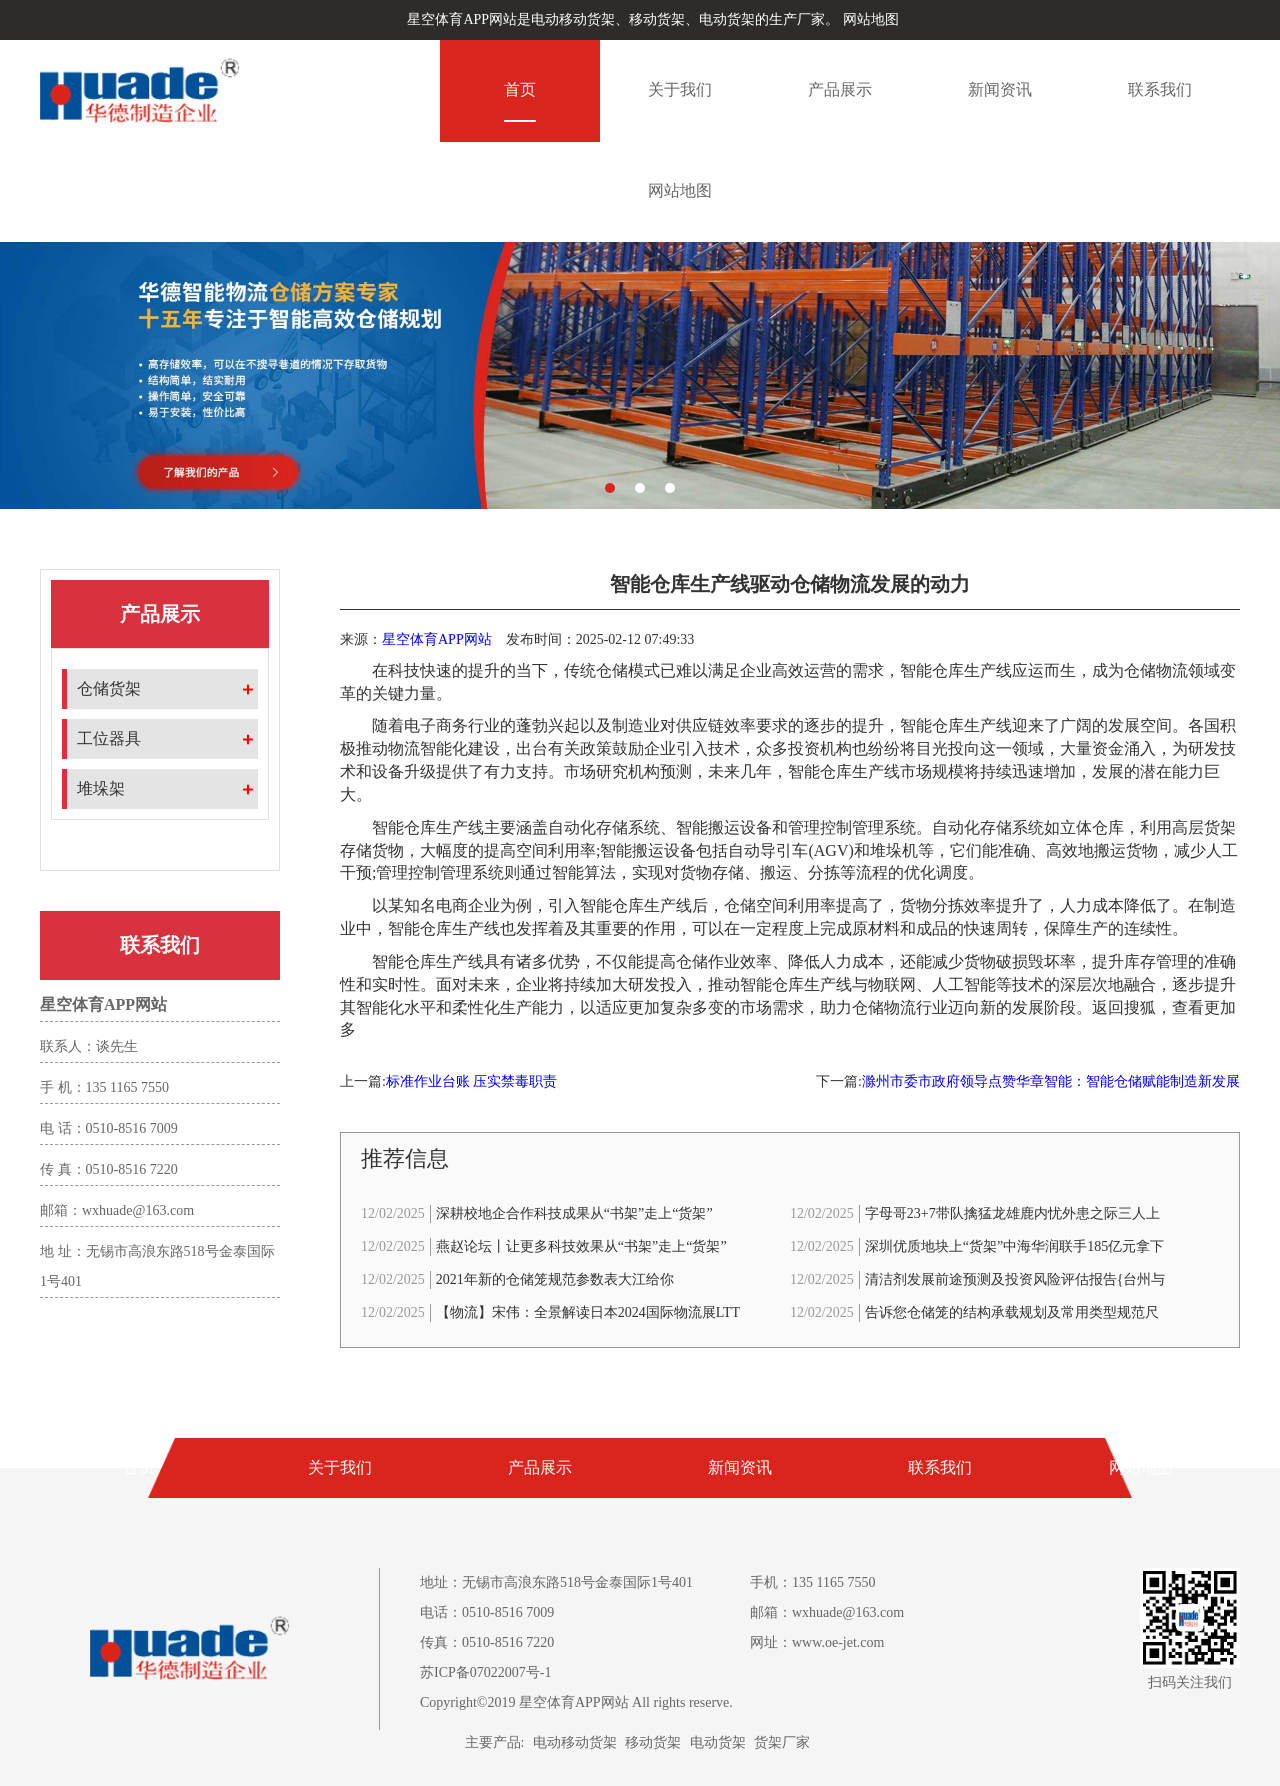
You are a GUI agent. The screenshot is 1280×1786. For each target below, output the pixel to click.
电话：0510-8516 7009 (487, 1612)
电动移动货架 (575, 1742)
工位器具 (109, 738)
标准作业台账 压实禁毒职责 (472, 1081)
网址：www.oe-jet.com (817, 1642)
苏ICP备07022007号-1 (485, 1672)
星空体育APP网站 (437, 639)
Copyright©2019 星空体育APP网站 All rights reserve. (576, 1702)
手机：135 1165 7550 (812, 1582)
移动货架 (653, 1742)
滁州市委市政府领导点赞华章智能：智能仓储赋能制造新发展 (1051, 1081)
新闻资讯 (1000, 89)
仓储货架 (109, 688)
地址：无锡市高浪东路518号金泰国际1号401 (556, 1582)
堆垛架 (101, 788)
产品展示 (840, 89)
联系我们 (1160, 89)
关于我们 (680, 89)
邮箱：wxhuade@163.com (827, 1612)
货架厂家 (782, 1742)
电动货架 (718, 1742)
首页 (520, 89)
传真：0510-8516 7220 (487, 1642)
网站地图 (871, 19)
